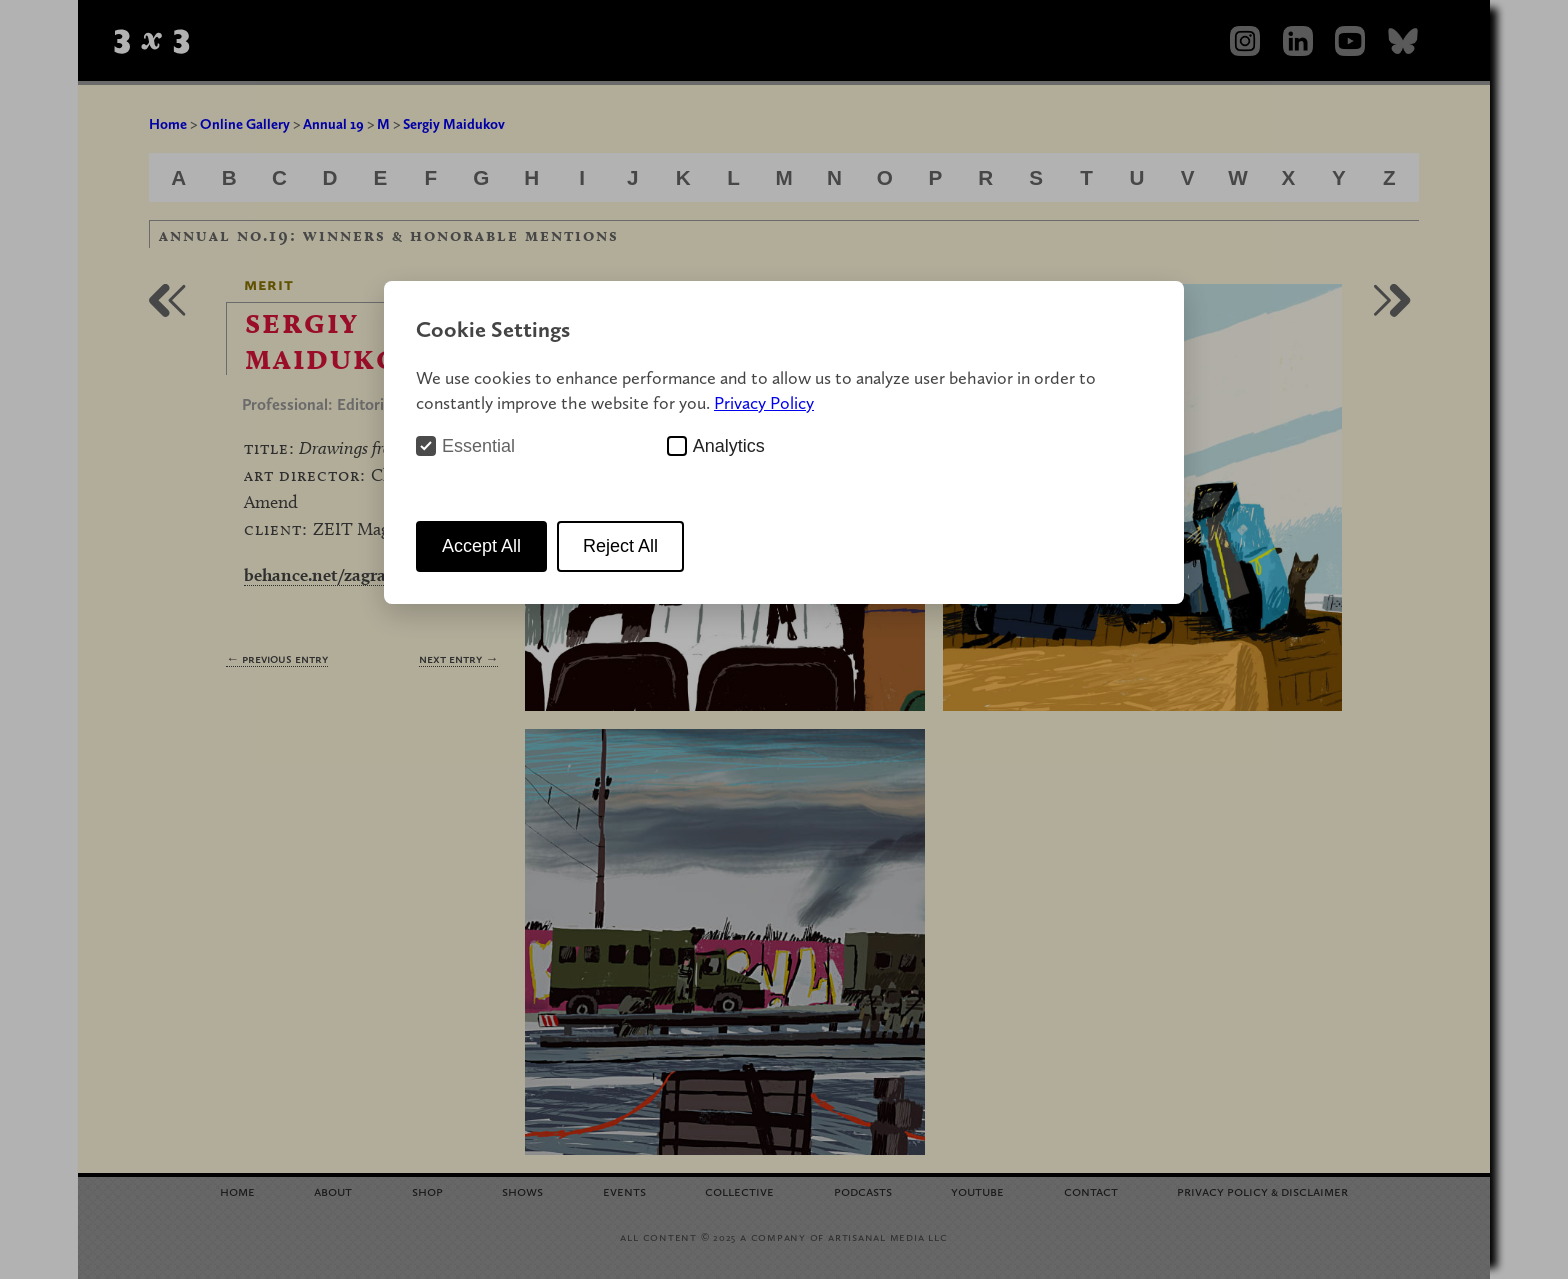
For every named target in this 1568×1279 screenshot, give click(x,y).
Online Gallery (245, 124)
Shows (522, 1190)
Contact (1091, 1190)
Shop (427, 1190)
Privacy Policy (764, 402)
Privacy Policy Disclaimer (1262, 1190)
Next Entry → (458, 658)
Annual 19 (333, 124)
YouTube (977, 1190)
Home (168, 124)
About (333, 1190)
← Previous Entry (277, 658)
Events (624, 1190)
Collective (739, 1190)
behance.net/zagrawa (326, 574)
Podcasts (863, 1190)
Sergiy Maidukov (454, 124)
